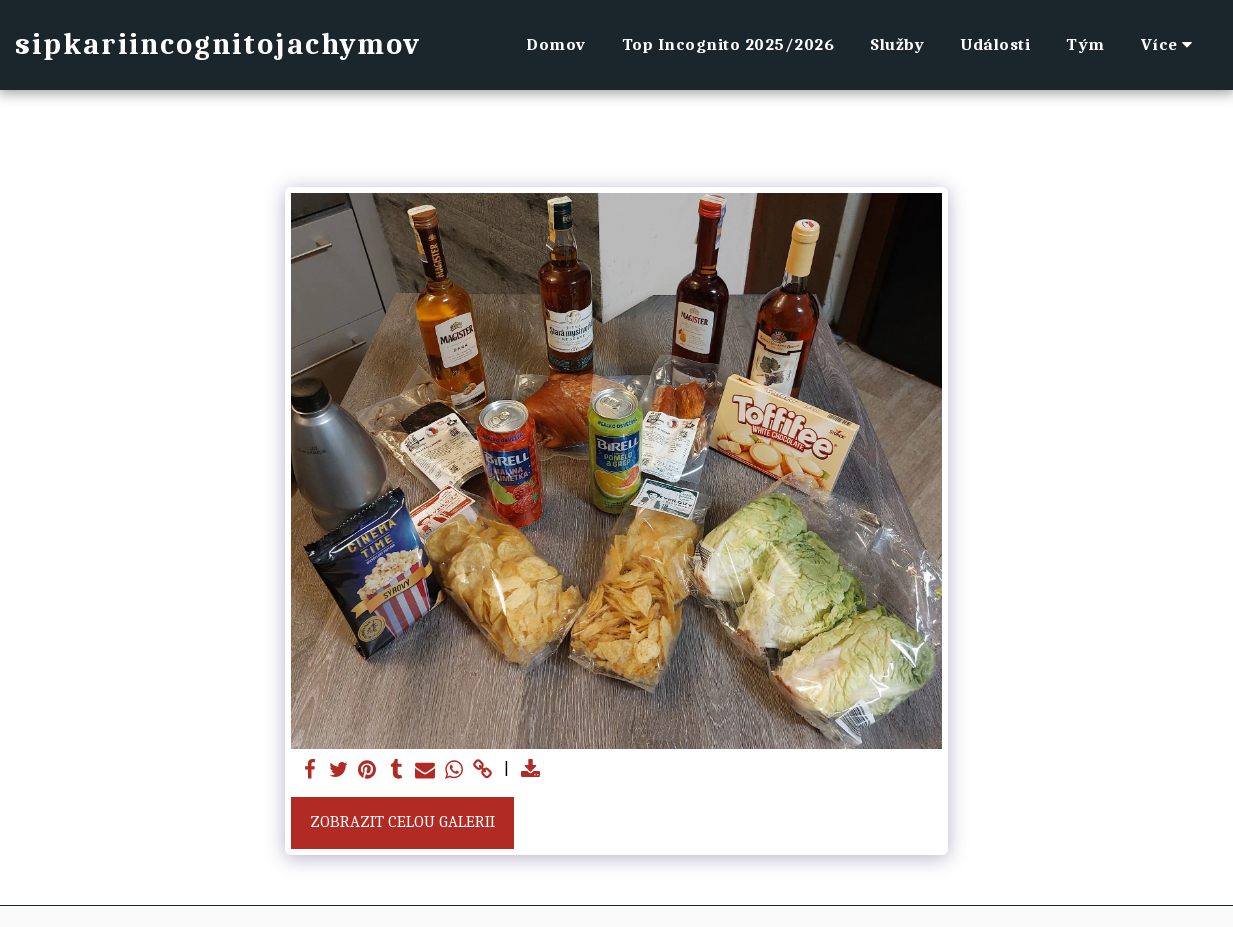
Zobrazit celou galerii (402, 821)
